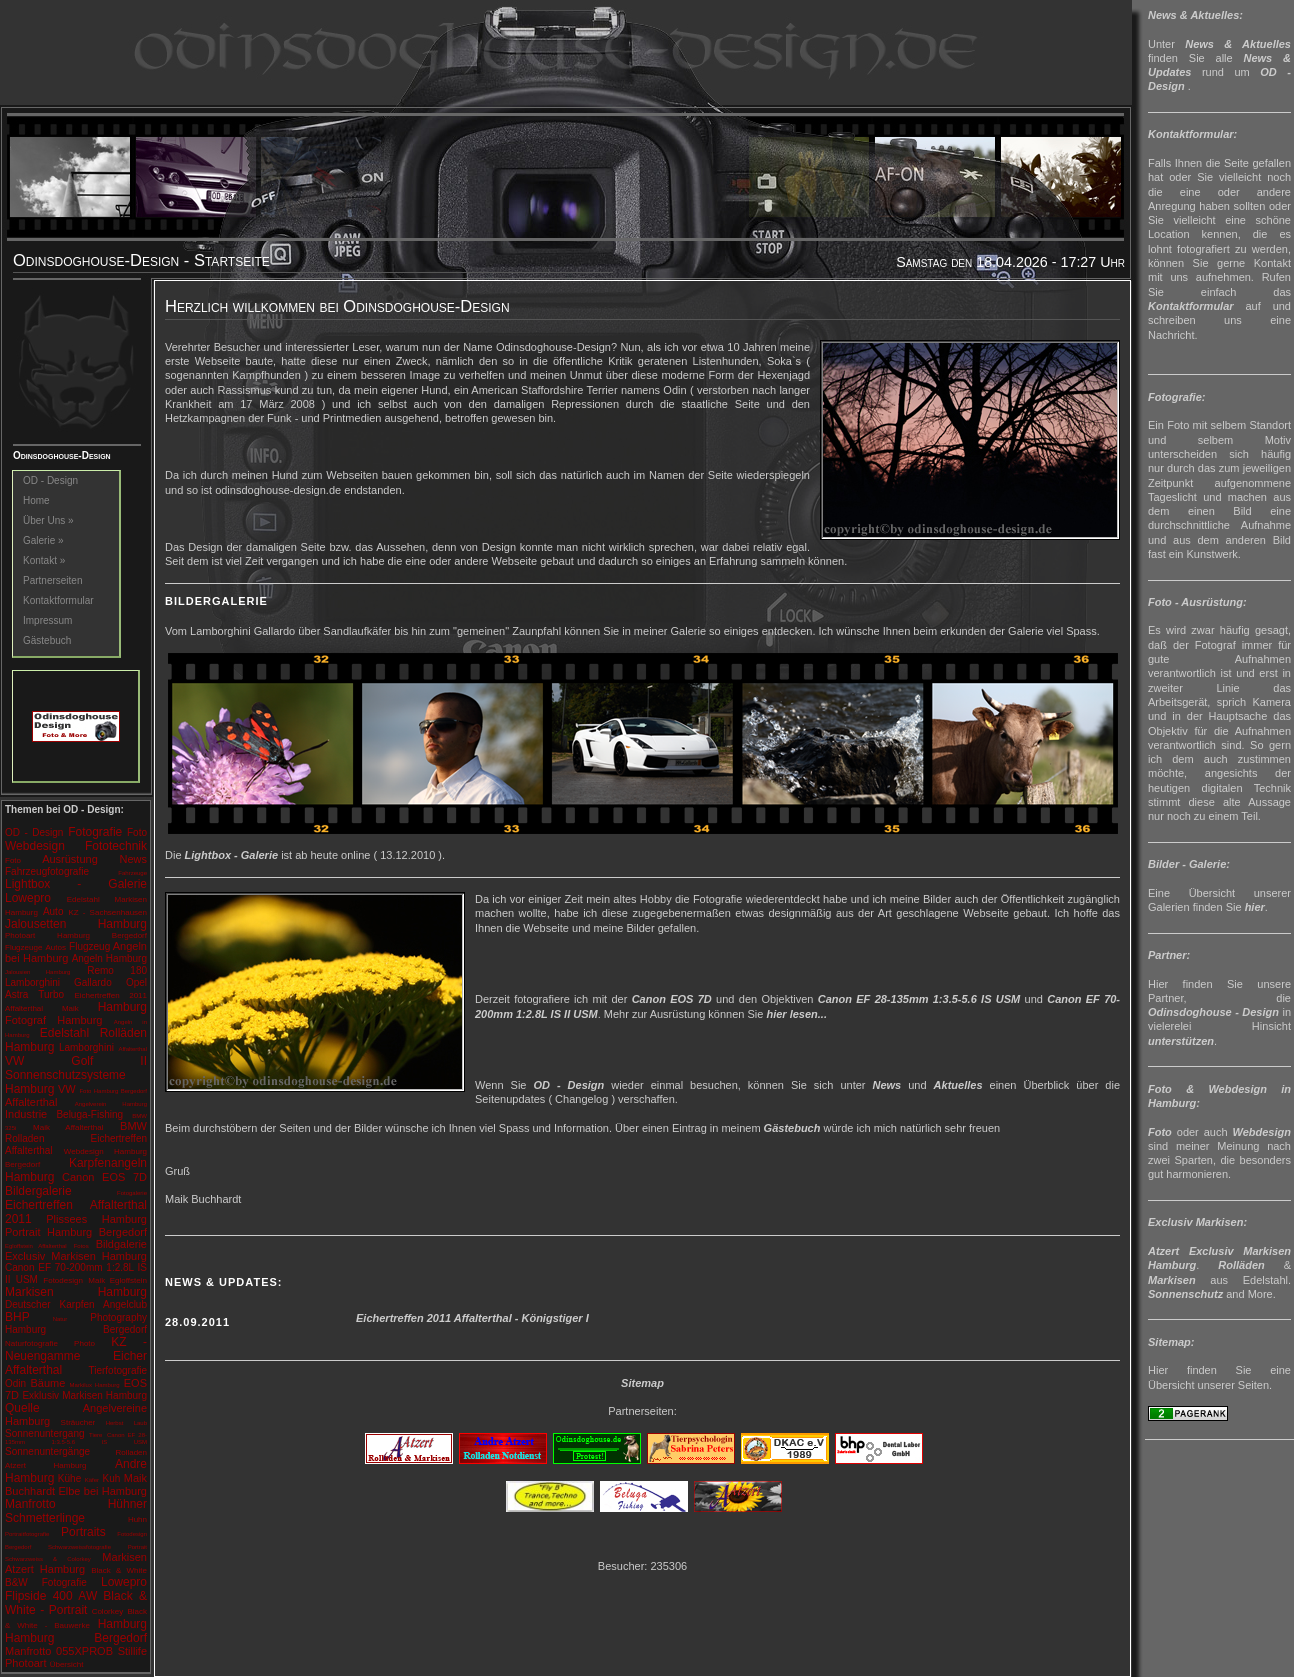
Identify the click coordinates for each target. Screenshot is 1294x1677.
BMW (133, 1126)
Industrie (26, 1114)
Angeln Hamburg (109, 958)
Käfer (92, 1480)
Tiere (95, 1435)
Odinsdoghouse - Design (1213, 1012)
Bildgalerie (121, 1244)
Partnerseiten (52, 580)
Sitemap (642, 1383)
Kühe (69, 1478)
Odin (15, 1383)
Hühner (127, 1504)
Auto (53, 911)
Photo (84, 1343)
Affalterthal (132, 1049)
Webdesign (35, 846)
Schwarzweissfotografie (79, 1547)
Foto (137, 832)
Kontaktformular (58, 600)
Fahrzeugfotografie (47, 871)
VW (67, 1089)
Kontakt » (44, 560)
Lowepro (28, 898)
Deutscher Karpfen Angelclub (76, 1304)
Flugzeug (89, 946)
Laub (140, 1423)
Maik (70, 1008)
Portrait (137, 1547)
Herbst (115, 1423)
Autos (55, 947)
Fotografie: (1176, 397)
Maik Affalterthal (68, 1127)
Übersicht (67, 1664)
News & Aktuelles (1238, 44)
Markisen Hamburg (76, 1292)
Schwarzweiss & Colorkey (48, 1559)
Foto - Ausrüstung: (1197, 602)
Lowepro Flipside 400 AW (76, 1589)
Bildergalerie (38, 1191)
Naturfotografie (31, 1343)
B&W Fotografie (46, 1582)
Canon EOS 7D (104, 1177)
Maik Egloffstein (117, 1280)
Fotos (81, 1246)
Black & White (119, 1570)
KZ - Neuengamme (76, 1349)
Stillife (132, 1651)
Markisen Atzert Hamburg (76, 1563)
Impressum (47, 620)
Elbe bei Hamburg (102, 1491)
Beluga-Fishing (89, 1114)
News (134, 859)
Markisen (1172, 1280)
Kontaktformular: (1192, 134)
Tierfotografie (117, 1370)
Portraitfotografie (27, 1534)
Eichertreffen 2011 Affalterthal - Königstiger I (472, 1318)
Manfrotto (30, 1504)
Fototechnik (116, 846)
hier (1255, 907)
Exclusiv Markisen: (1197, 1222)
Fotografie (95, 832)
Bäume (47, 1383)
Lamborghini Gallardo (58, 982)
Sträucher (78, 1422)
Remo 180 (117, 970)
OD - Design (50, 480)
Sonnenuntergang (45, 1433)
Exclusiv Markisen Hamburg (76, 1256)
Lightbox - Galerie (76, 884)
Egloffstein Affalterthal (36, 1246)
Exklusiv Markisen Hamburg (84, 1395)
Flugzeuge (23, 947)
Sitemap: (1171, 1342)
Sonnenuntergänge (47, 1451)
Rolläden (1241, 1265)
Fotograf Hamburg (53, 1020)
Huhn (137, 1519)
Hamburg (122, 1007)
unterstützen (1181, 1041)
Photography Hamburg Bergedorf (76, 1323)
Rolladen (24, 1138)
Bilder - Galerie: (1189, 864)
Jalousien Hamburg (37, 972)
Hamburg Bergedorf (76, 1638)
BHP (17, 1317)
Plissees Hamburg (96, 1219)
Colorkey (108, 1611)
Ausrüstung (70, 859)
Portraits (83, 1532)
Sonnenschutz (1185, 1294)
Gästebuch (47, 640)
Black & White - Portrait (76, 1603)
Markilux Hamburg (95, 1385)
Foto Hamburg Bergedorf (113, 1091)
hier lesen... (796, 1014)
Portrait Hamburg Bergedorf (76, 1232)
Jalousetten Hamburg (76, 924)
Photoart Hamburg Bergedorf (76, 935)
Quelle (22, 1408)
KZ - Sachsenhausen (107, 912)
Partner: (1169, 955)
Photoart (26, 1663)
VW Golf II (76, 1061)
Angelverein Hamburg (111, 1104)
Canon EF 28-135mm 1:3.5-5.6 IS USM (76, 1438)
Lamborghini (86, 1047)
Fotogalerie (132, 1193)
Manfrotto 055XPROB (59, 1651)
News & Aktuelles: (1195, 15)
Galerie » (43, 540)
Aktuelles (958, 1085)
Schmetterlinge (45, 1518)
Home (36, 500)
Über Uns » (48, 520)
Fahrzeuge (132, 873)
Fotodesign (63, 1280)
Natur (60, 1319)
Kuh (112, 1478)
